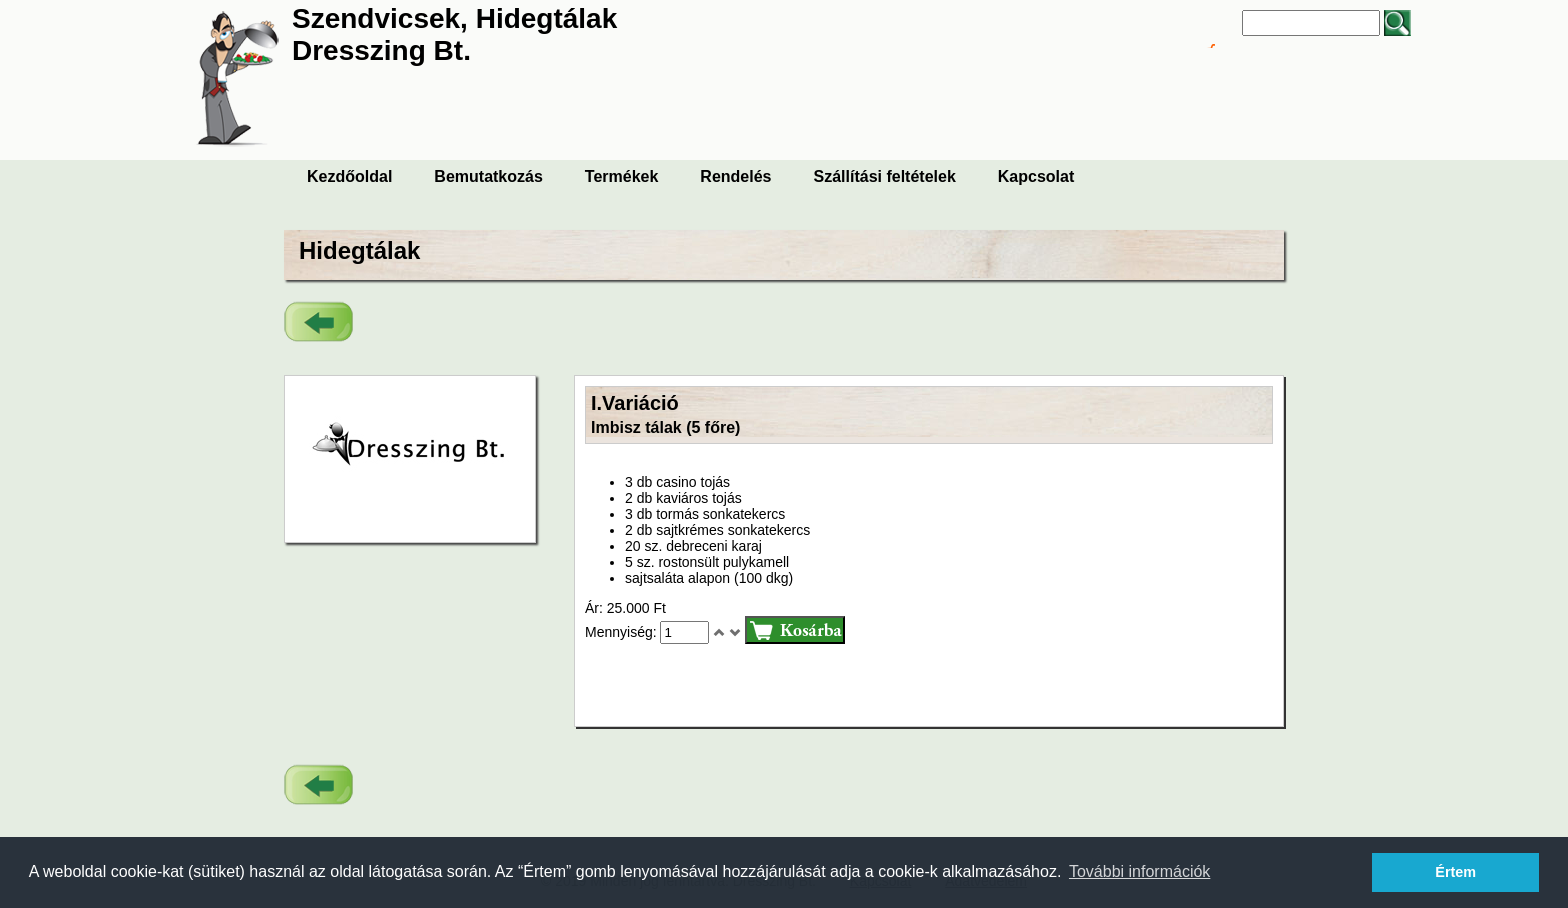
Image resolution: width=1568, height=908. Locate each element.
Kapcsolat (1036, 176)
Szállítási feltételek (885, 176)
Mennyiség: (622, 632)
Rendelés (735, 176)
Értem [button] (1455, 872)
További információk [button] (1139, 871)
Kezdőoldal (349, 176)
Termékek (622, 176)
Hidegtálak (359, 250)
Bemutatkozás (488, 176)
